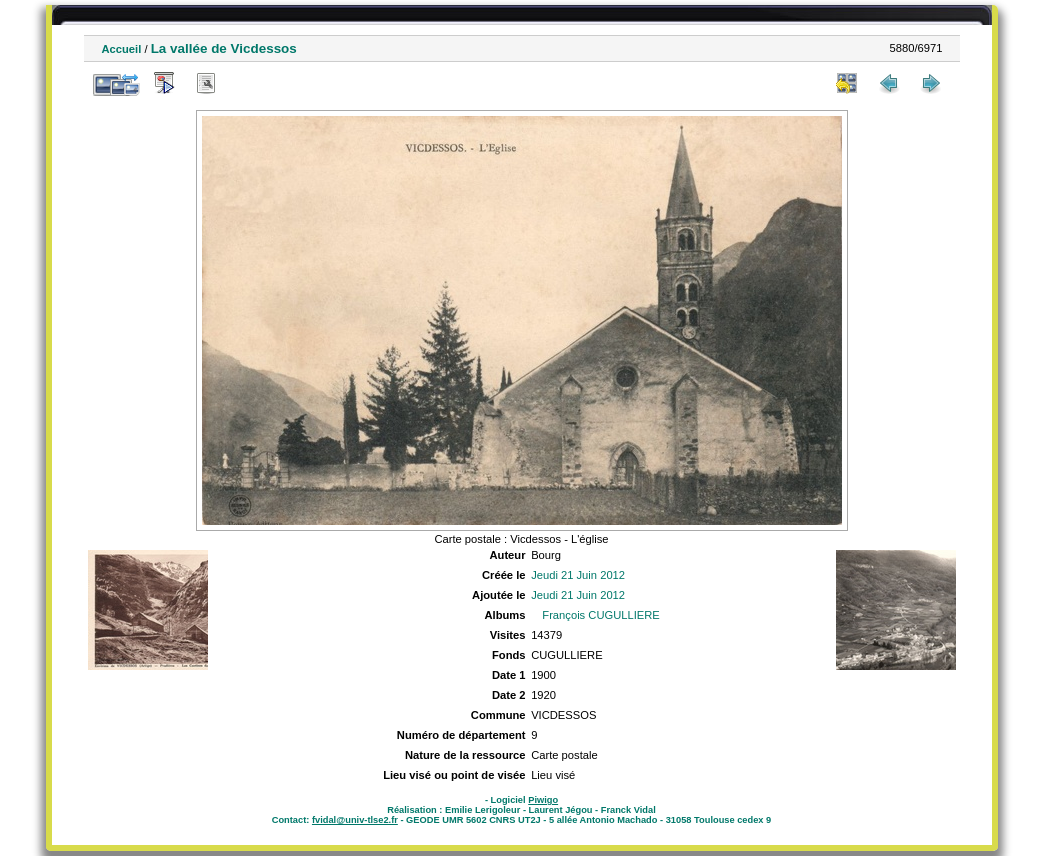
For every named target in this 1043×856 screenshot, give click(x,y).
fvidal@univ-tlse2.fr (355, 820)
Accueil (122, 49)
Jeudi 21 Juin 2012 (578, 575)
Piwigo (543, 800)
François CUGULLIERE (601, 615)
